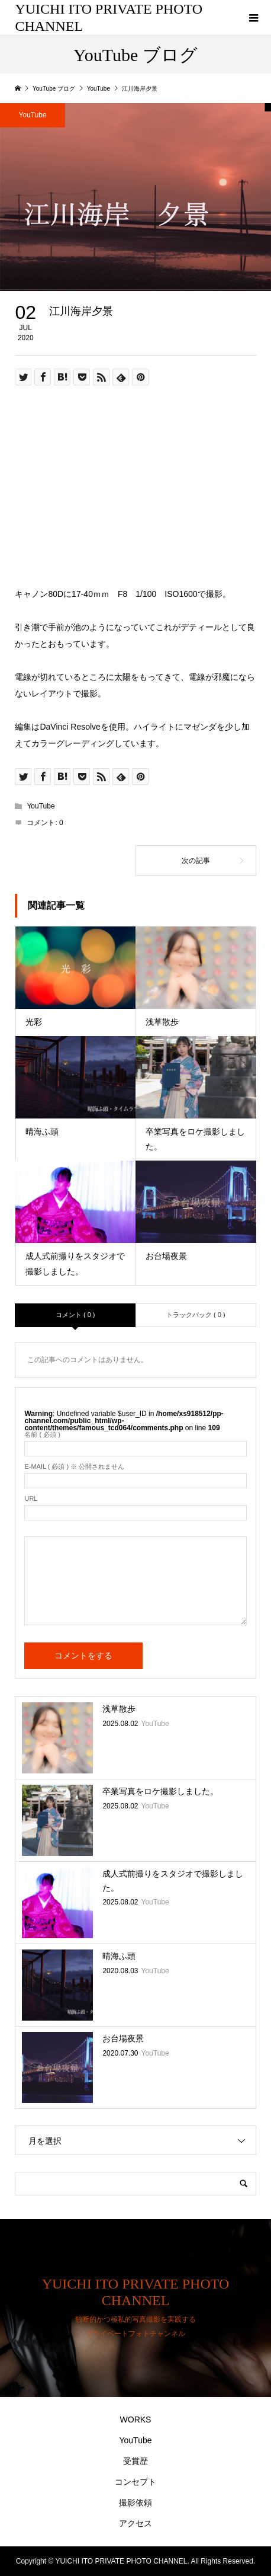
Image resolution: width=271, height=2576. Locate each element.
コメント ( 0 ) (75, 1314)
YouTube (40, 806)
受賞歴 (135, 2461)
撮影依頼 (135, 2502)
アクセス (135, 2523)
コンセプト (135, 2481)
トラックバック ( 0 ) (195, 1314)
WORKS (135, 2419)
